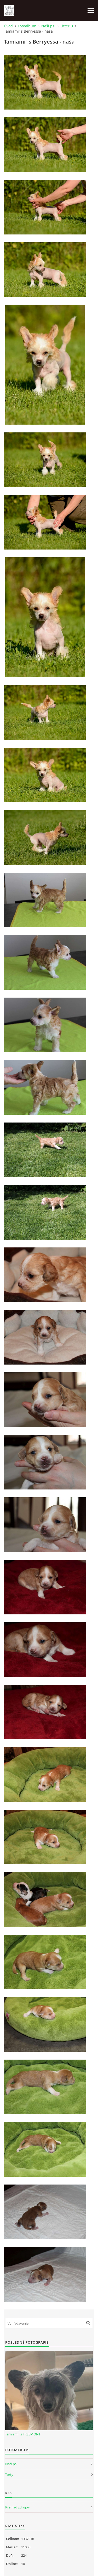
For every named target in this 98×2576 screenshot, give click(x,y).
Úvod (8, 25)
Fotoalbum (27, 25)
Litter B (66, 25)
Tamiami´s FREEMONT (23, 2434)
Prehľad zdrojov (17, 2507)
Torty (9, 2474)
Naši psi (48, 25)
